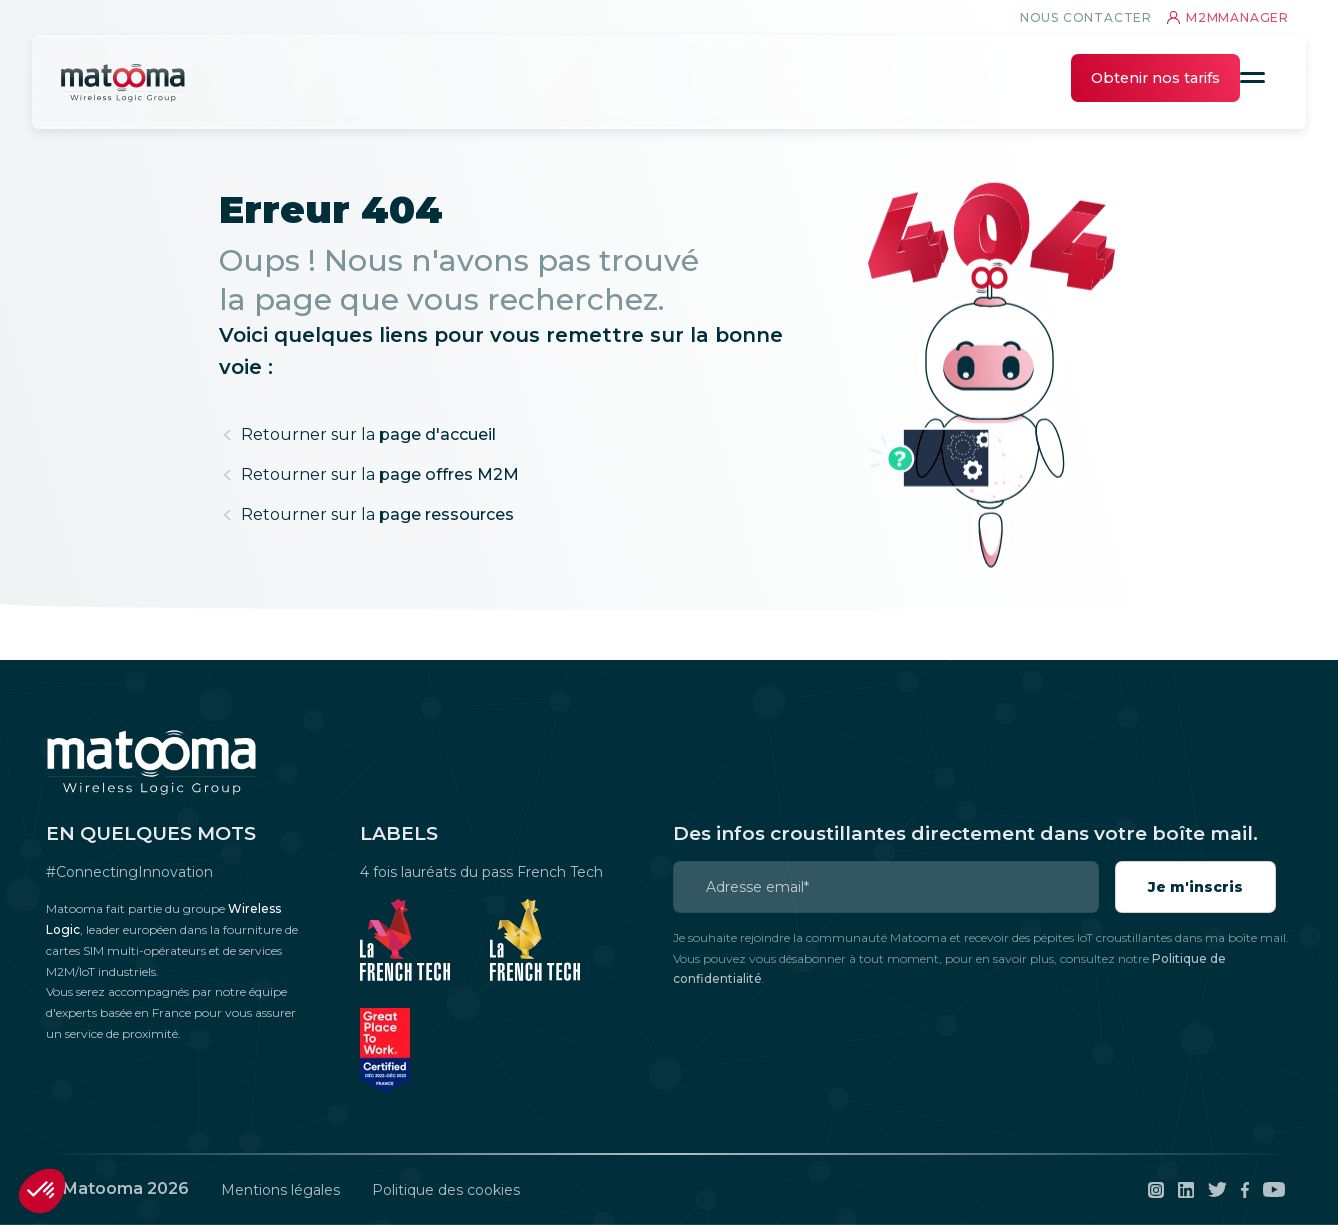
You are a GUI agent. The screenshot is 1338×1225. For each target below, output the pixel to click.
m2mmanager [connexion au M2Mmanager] (1228, 17)
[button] (42, 1191)
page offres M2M (380, 474)
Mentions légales (280, 1190)
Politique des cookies (446, 1190)
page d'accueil (368, 434)
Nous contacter (1086, 17)
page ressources (377, 514)
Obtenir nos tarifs (1155, 78)
